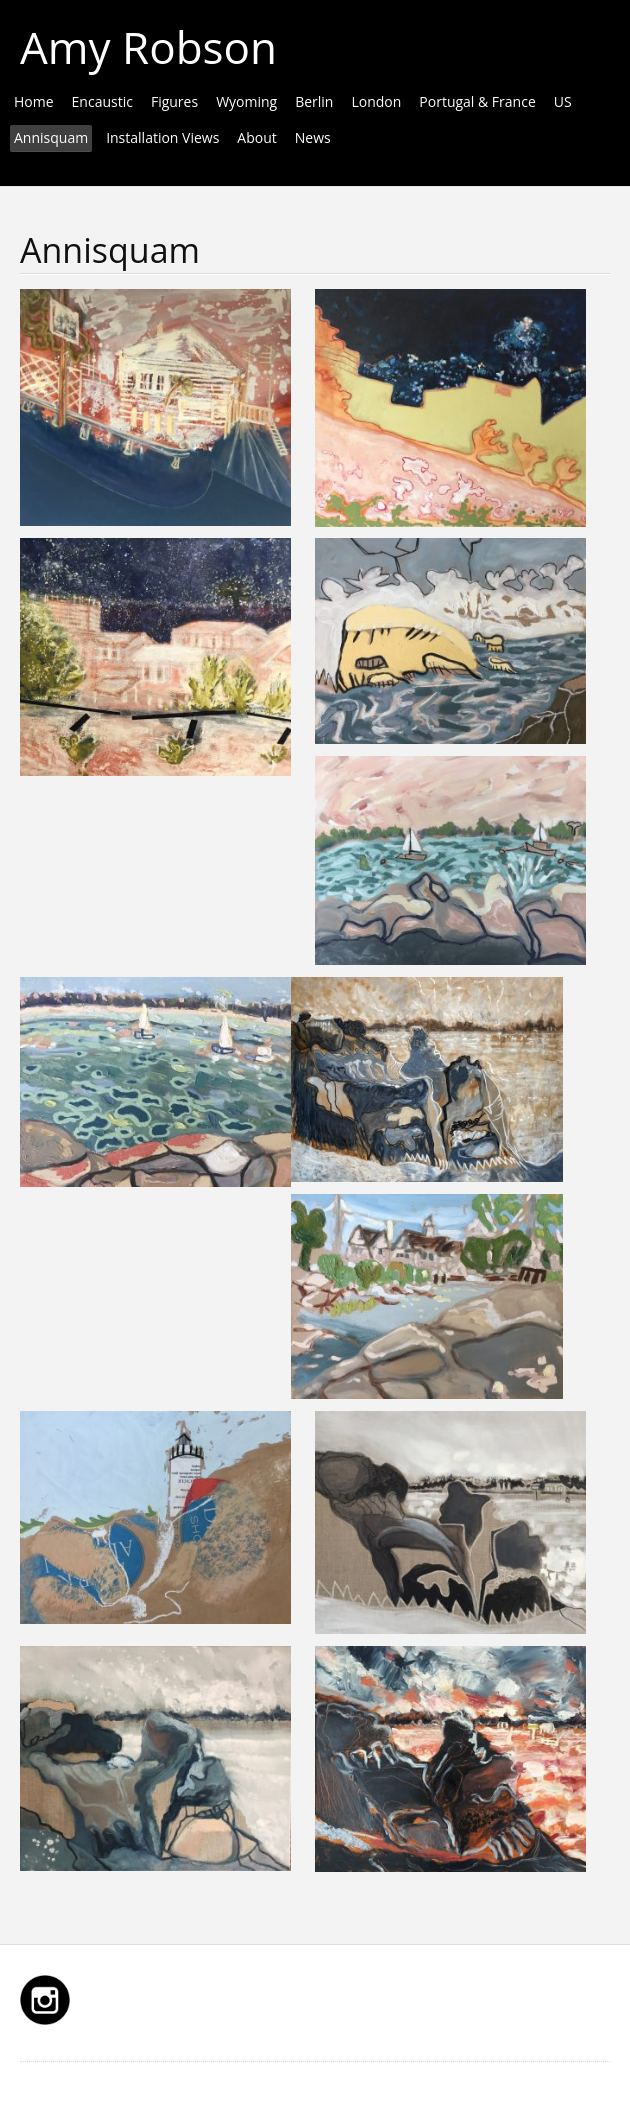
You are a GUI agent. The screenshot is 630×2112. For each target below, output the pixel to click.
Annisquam (51, 137)
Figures (174, 101)
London (376, 101)
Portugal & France (477, 101)
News (313, 137)
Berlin (314, 101)
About (256, 137)
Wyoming (246, 101)
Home (34, 101)
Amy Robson (148, 47)
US (563, 101)
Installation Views (162, 137)
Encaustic (102, 101)
